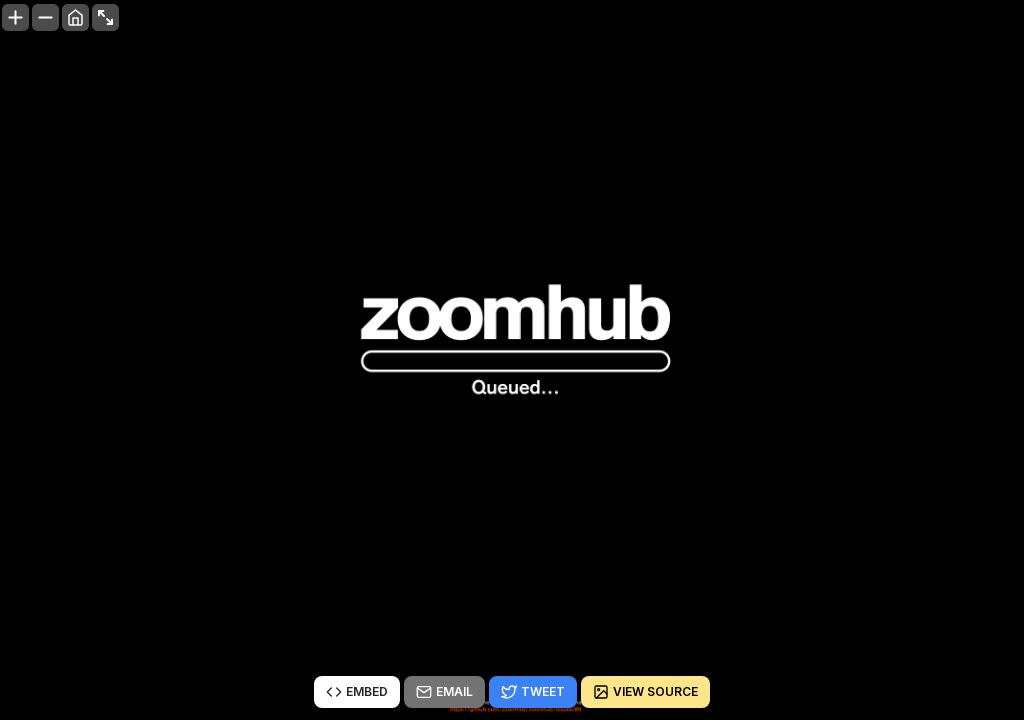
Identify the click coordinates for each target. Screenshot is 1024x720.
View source (645, 692)
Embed (357, 692)
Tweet (533, 692)
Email (444, 692)
